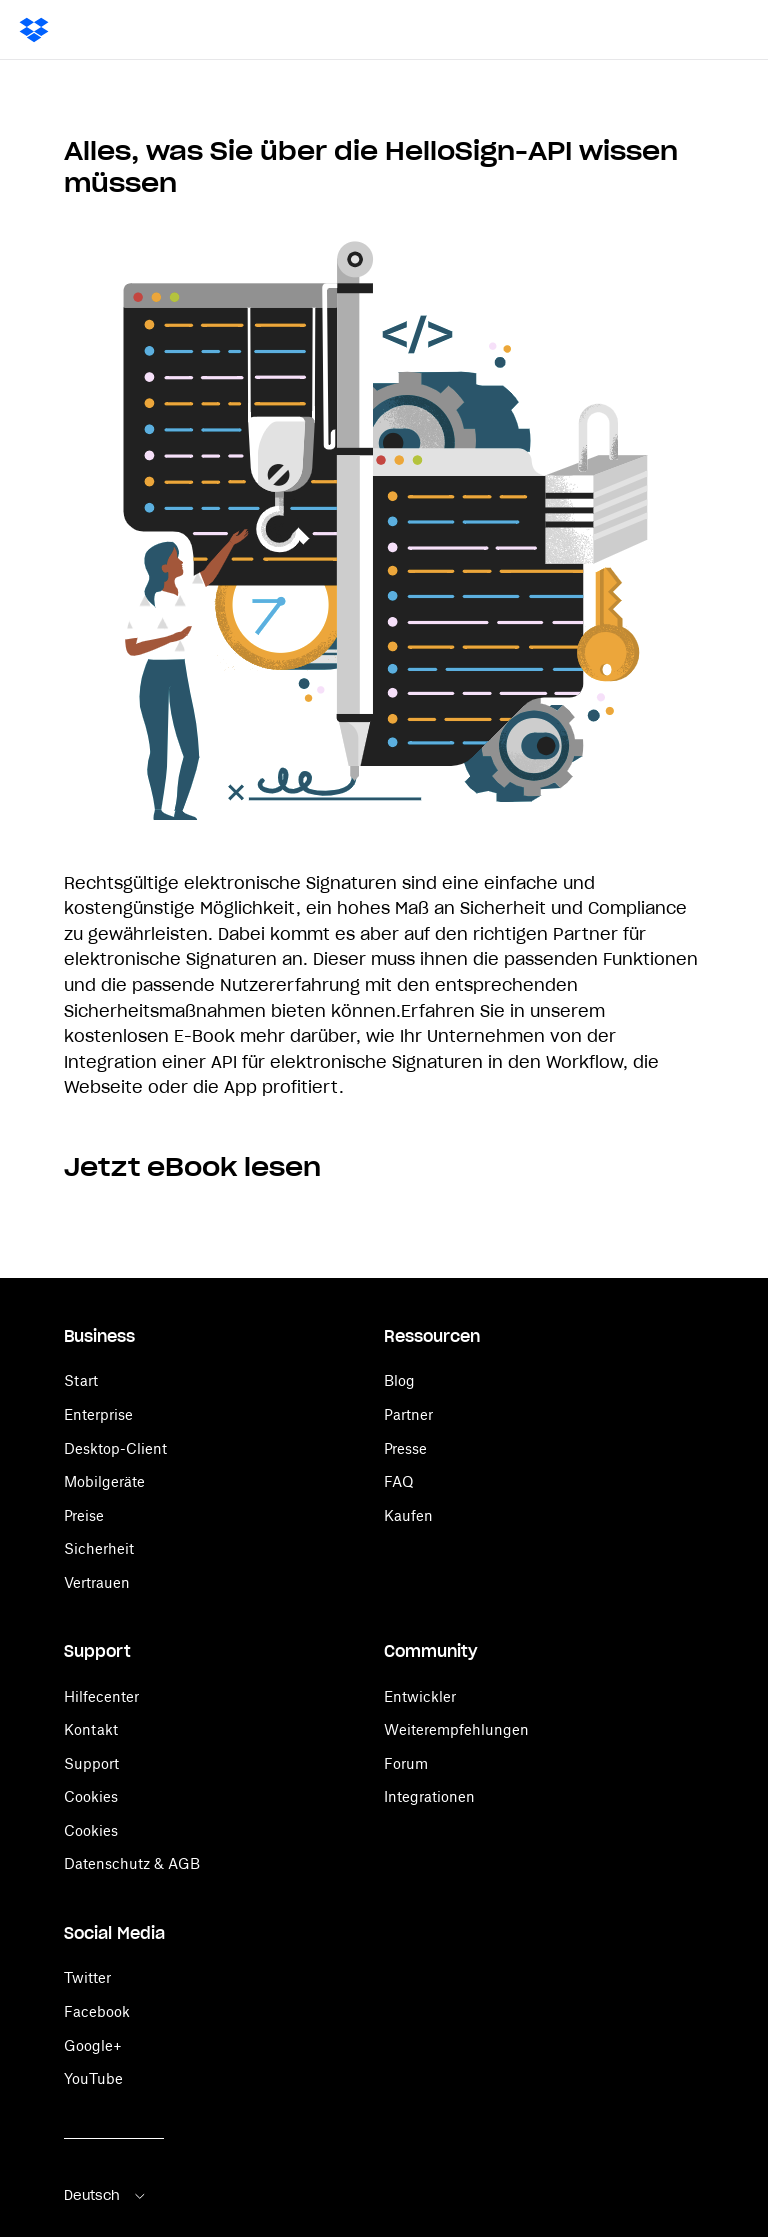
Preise (84, 1515)
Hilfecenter (101, 1696)
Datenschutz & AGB (132, 1863)
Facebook (97, 2011)
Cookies (91, 1796)
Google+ (93, 2045)
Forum (406, 1763)
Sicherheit (99, 1548)
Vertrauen (97, 1582)
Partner (408, 1414)
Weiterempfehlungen (456, 1729)
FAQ (399, 1481)
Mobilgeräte (104, 1481)
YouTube (93, 2078)
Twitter (87, 1977)
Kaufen (408, 1515)
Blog (399, 1380)
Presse (405, 1448)
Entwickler (420, 1696)
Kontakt (91, 1729)
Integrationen (429, 1796)
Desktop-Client (115, 1448)
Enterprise (98, 1414)
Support (91, 1763)
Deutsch (106, 2195)
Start (81, 1380)
